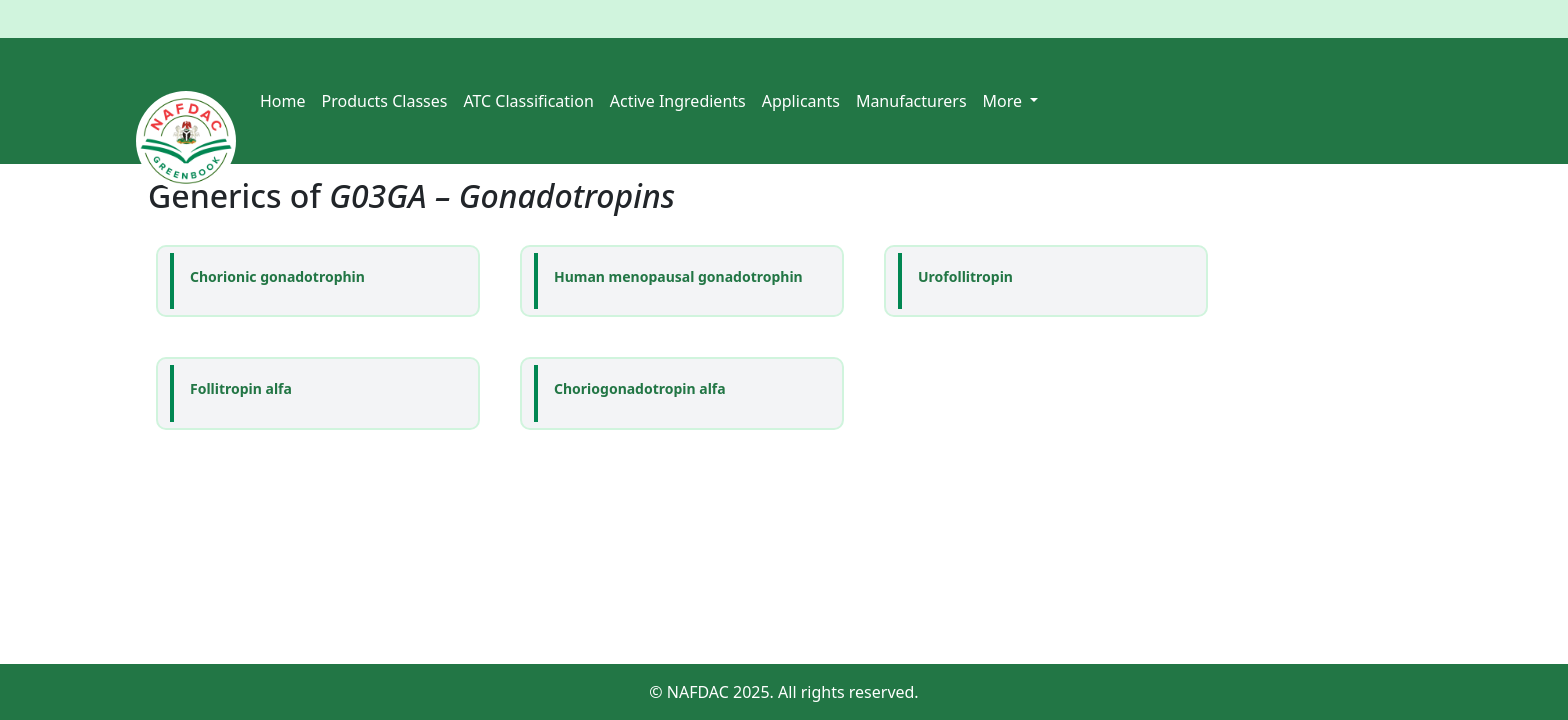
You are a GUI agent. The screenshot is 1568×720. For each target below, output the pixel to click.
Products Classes (385, 101)
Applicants (801, 101)
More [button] (1005, 101)
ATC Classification (528, 101)
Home (283, 101)
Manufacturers (911, 101)
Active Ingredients (678, 101)
